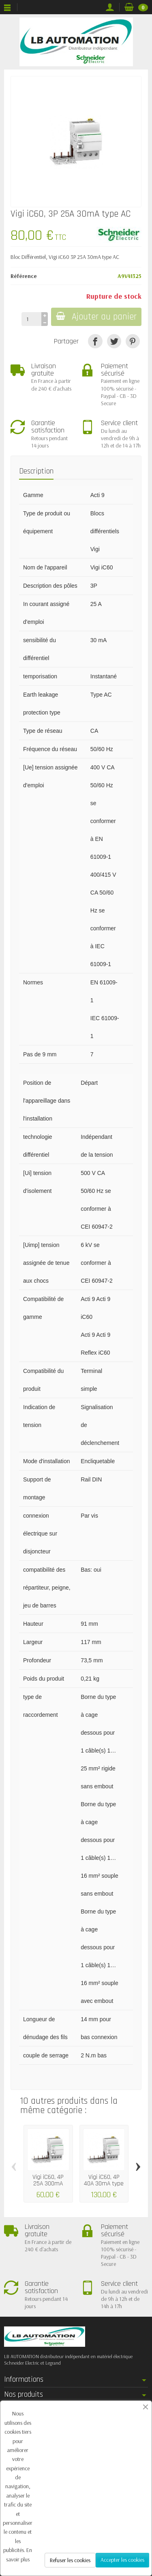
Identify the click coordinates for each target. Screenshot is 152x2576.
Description (36, 471)
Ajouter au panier (96, 317)
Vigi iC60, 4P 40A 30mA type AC (104, 2183)
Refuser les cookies (70, 2560)
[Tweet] (114, 341)
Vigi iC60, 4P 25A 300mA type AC (48, 2183)
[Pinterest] (133, 341)
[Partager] (95, 341)
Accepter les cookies (122, 2559)
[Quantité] (31, 319)
